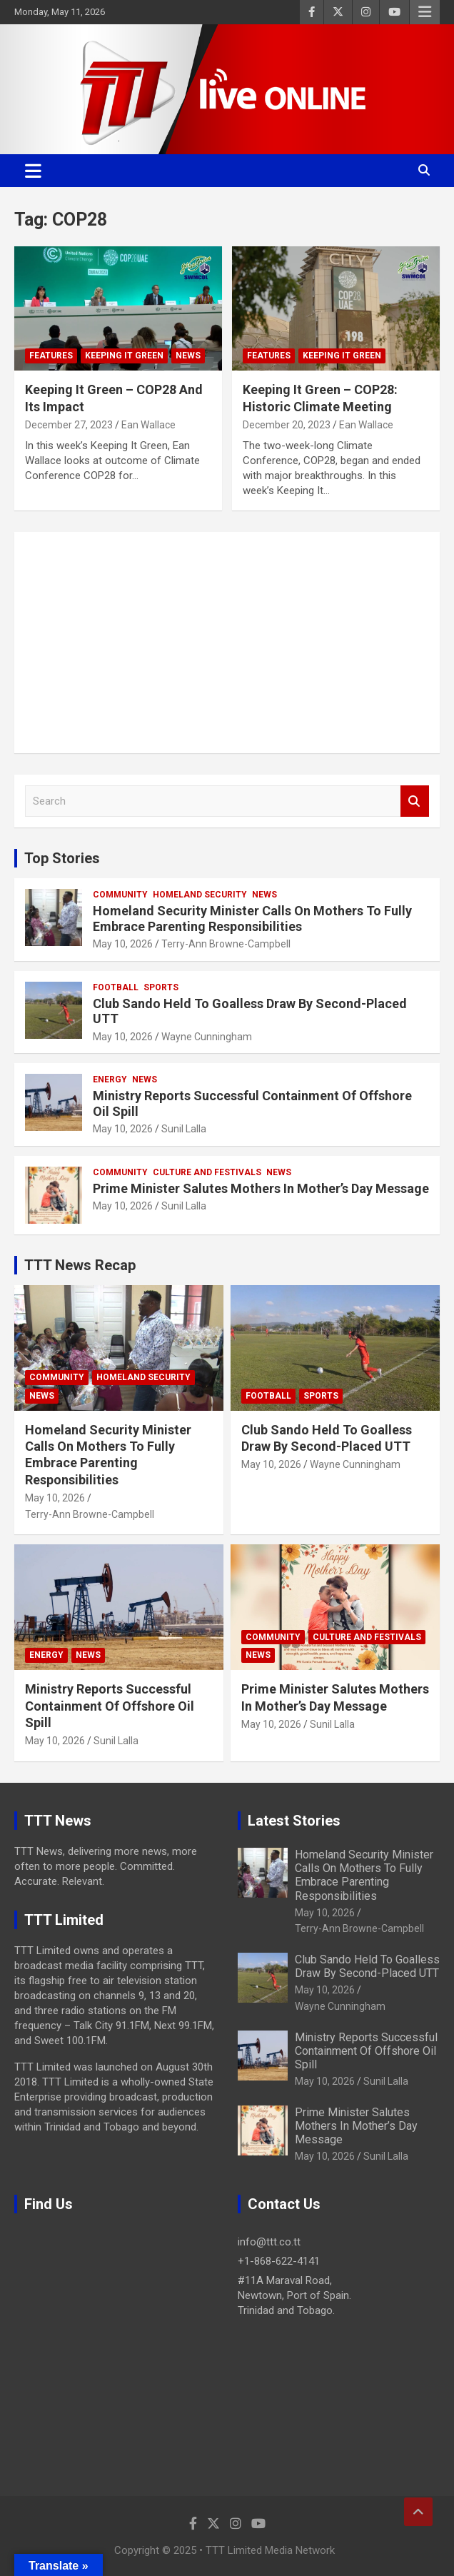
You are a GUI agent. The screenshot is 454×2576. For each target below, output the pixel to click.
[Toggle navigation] (33, 170)
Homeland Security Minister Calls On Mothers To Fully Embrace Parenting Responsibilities (252, 918)
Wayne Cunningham (206, 1036)
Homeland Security (200, 895)
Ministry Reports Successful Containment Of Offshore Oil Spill (109, 1705)
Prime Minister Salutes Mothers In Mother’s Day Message (261, 1188)
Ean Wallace (148, 425)
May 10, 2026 (123, 944)
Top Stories (62, 858)
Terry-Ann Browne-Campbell (226, 944)
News (188, 356)
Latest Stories (294, 1820)
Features (51, 356)
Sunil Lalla (183, 1128)
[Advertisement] (227, 643)
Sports (160, 987)
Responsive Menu (425, 12)
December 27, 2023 (69, 425)
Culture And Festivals (207, 1172)
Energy (110, 1080)
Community (120, 895)
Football (115, 987)
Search (414, 801)
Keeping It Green (124, 356)
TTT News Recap (80, 1265)
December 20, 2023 (287, 425)
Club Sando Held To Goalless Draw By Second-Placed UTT (367, 1966)
